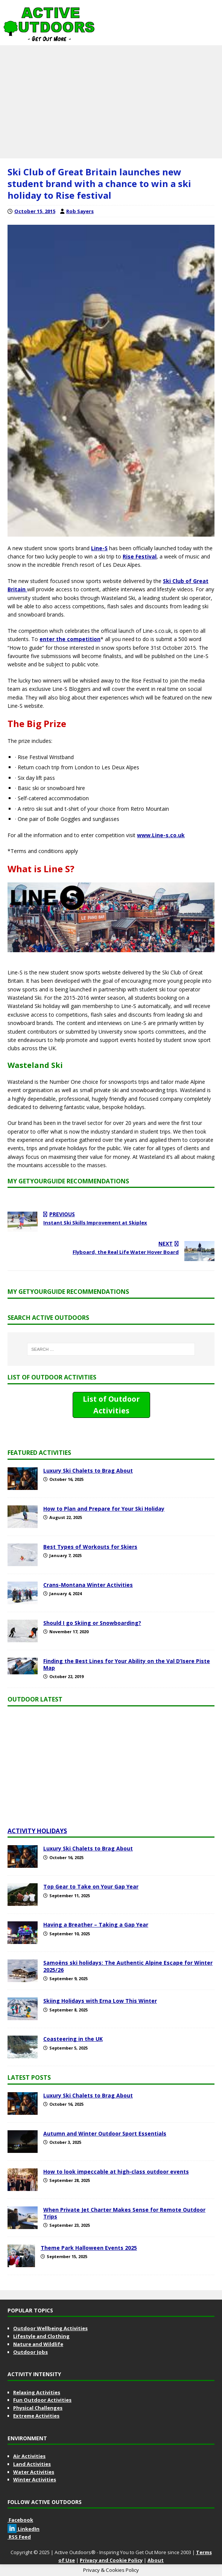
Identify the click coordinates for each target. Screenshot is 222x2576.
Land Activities (32, 2464)
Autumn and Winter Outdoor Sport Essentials (104, 2133)
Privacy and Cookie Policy (111, 2560)
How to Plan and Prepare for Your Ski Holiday (103, 1508)
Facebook (20, 2519)
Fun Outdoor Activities (42, 2399)
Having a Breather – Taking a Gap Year (95, 1924)
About (155, 2560)
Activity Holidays (37, 1831)
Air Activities (29, 2456)
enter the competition (70, 639)
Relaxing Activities (36, 2392)
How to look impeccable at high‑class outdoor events (116, 2171)
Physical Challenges (37, 2407)
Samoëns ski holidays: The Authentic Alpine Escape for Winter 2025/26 (128, 1966)
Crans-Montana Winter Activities (88, 1584)
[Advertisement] (111, 102)
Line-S (99, 548)
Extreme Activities (36, 2415)
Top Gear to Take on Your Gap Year (90, 1886)
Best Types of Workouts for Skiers (90, 1546)
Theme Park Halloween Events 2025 (89, 2247)
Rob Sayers (80, 211)
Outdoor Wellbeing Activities (50, 2328)
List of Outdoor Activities (111, 1405)
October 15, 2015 (34, 211)
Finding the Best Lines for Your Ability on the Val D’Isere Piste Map (126, 1664)
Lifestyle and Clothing (41, 2336)
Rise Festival (140, 556)
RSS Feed (19, 2536)
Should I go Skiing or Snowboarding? (92, 1622)
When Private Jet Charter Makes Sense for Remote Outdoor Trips (124, 2213)
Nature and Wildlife (38, 2344)
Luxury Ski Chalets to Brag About (88, 1470)
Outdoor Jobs (30, 2352)
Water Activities (33, 2472)
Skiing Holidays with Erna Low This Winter (100, 2000)
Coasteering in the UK (73, 2038)
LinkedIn (24, 2528)
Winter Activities (34, 2479)
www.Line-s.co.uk (161, 835)
